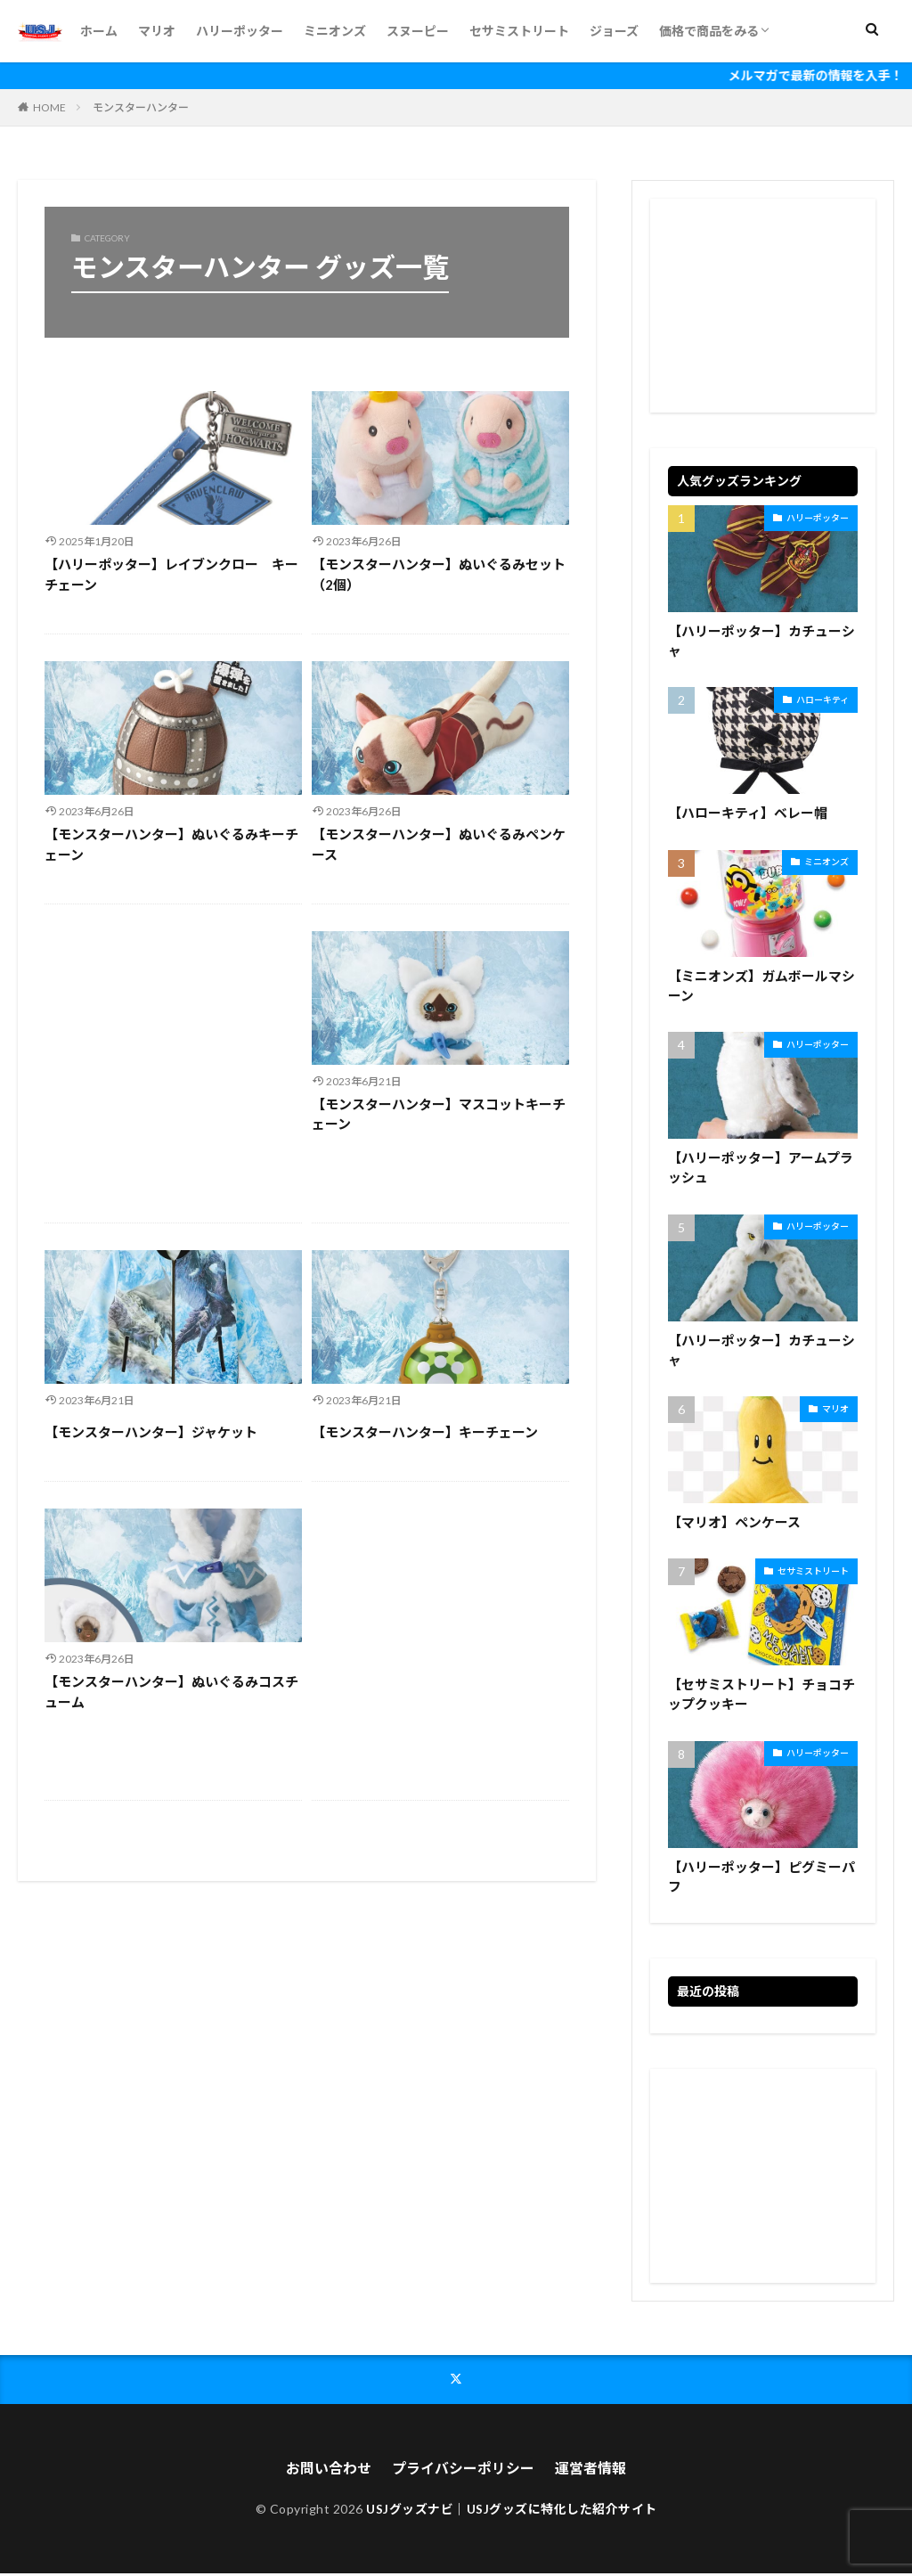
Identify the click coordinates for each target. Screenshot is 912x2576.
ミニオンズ (335, 30)
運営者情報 (590, 2469)
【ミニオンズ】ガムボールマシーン (761, 986)
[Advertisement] (173, 1063)
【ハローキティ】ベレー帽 (747, 814)
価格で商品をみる (709, 30)
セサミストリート (519, 30)
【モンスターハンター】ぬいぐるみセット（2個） (439, 574)
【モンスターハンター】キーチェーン (425, 1432)
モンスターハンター (141, 107)
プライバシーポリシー (463, 2469)
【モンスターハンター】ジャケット (151, 1432)
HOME (49, 107)
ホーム (99, 30)
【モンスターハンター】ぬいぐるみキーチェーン (171, 844)
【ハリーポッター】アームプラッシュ (760, 1168)
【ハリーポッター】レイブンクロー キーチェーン (171, 574)
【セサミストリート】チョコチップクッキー (761, 1696)
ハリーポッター (239, 30)
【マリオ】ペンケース (734, 1524)
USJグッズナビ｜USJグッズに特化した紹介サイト (511, 2510)
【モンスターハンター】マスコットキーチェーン (439, 1114)
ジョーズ (614, 30)
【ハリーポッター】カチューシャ (761, 641)
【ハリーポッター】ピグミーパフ (761, 1878)
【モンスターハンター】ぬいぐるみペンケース (439, 844)
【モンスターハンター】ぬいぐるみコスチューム (171, 1691)
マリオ (156, 30)
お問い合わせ (328, 2469)
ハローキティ (822, 699)
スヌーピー (418, 30)
